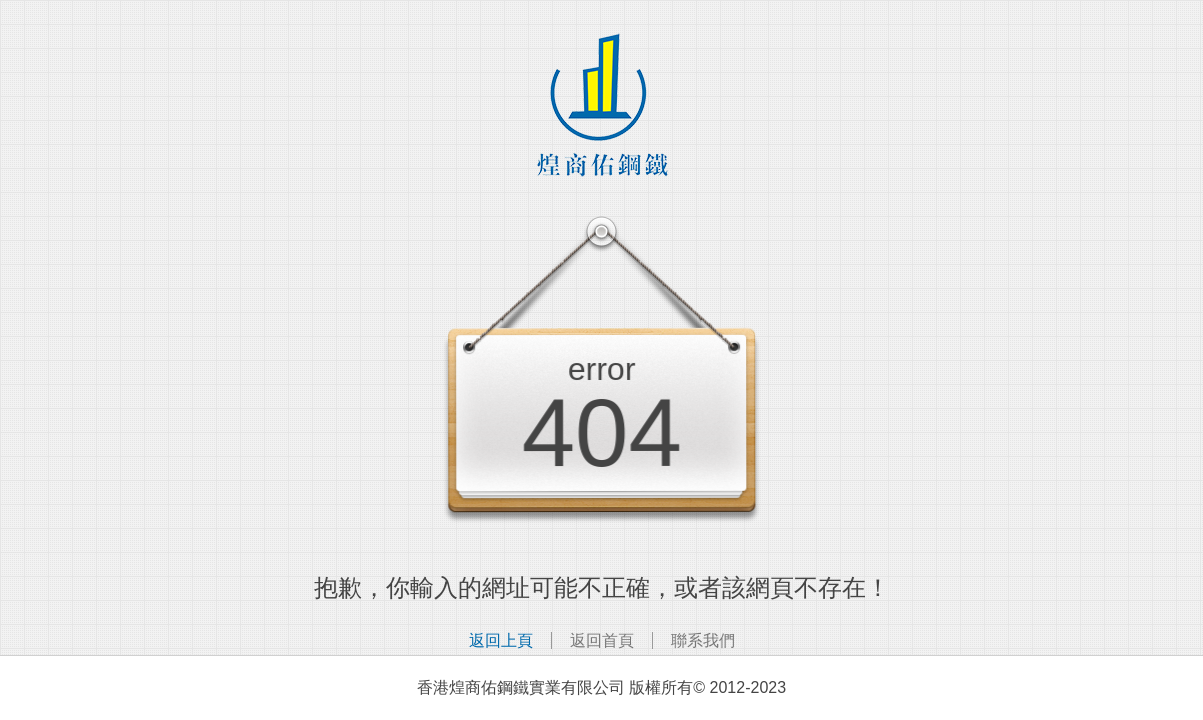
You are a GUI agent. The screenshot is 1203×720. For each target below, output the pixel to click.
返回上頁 (501, 640)
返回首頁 (602, 640)
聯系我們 (703, 640)
